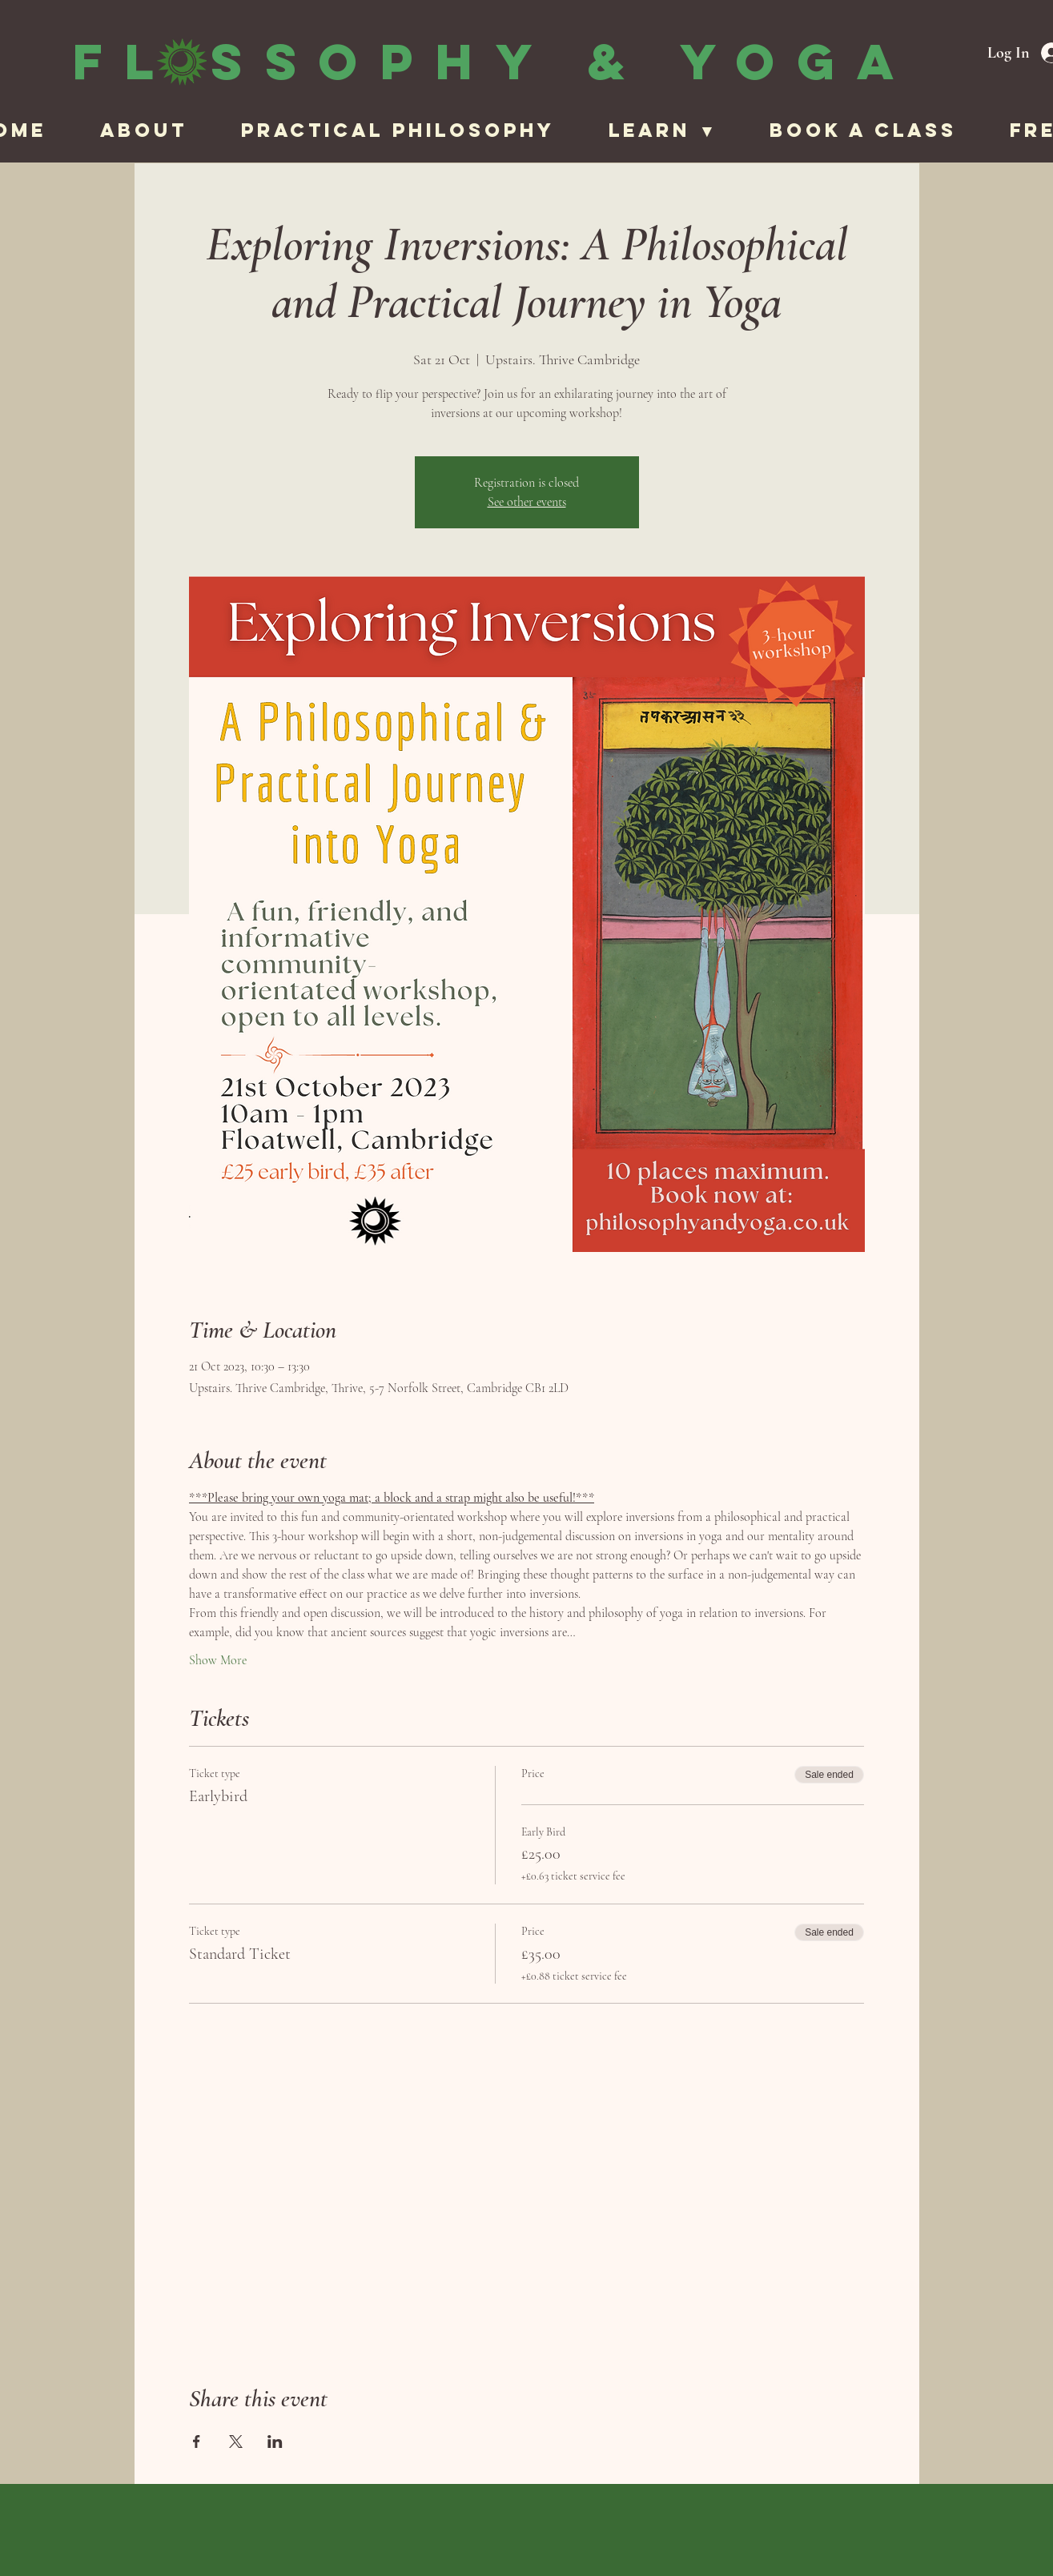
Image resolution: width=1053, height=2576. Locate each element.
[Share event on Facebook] (196, 2441)
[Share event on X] (235, 2441)
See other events (527, 502)
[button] (677, 130)
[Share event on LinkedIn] (275, 2441)
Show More (218, 1660)
